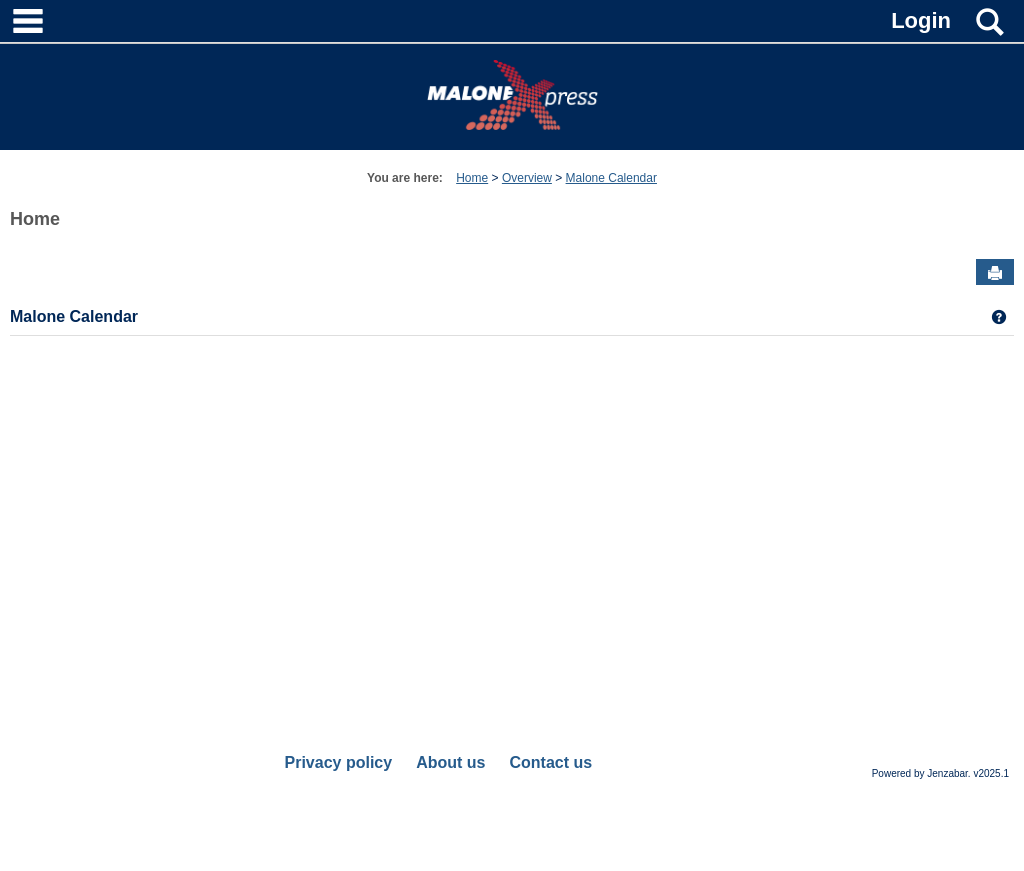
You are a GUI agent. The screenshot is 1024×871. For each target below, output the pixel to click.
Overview (527, 178)
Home (472, 178)
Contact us (550, 762)
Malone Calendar (611, 178)
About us (450, 762)
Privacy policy (339, 762)
